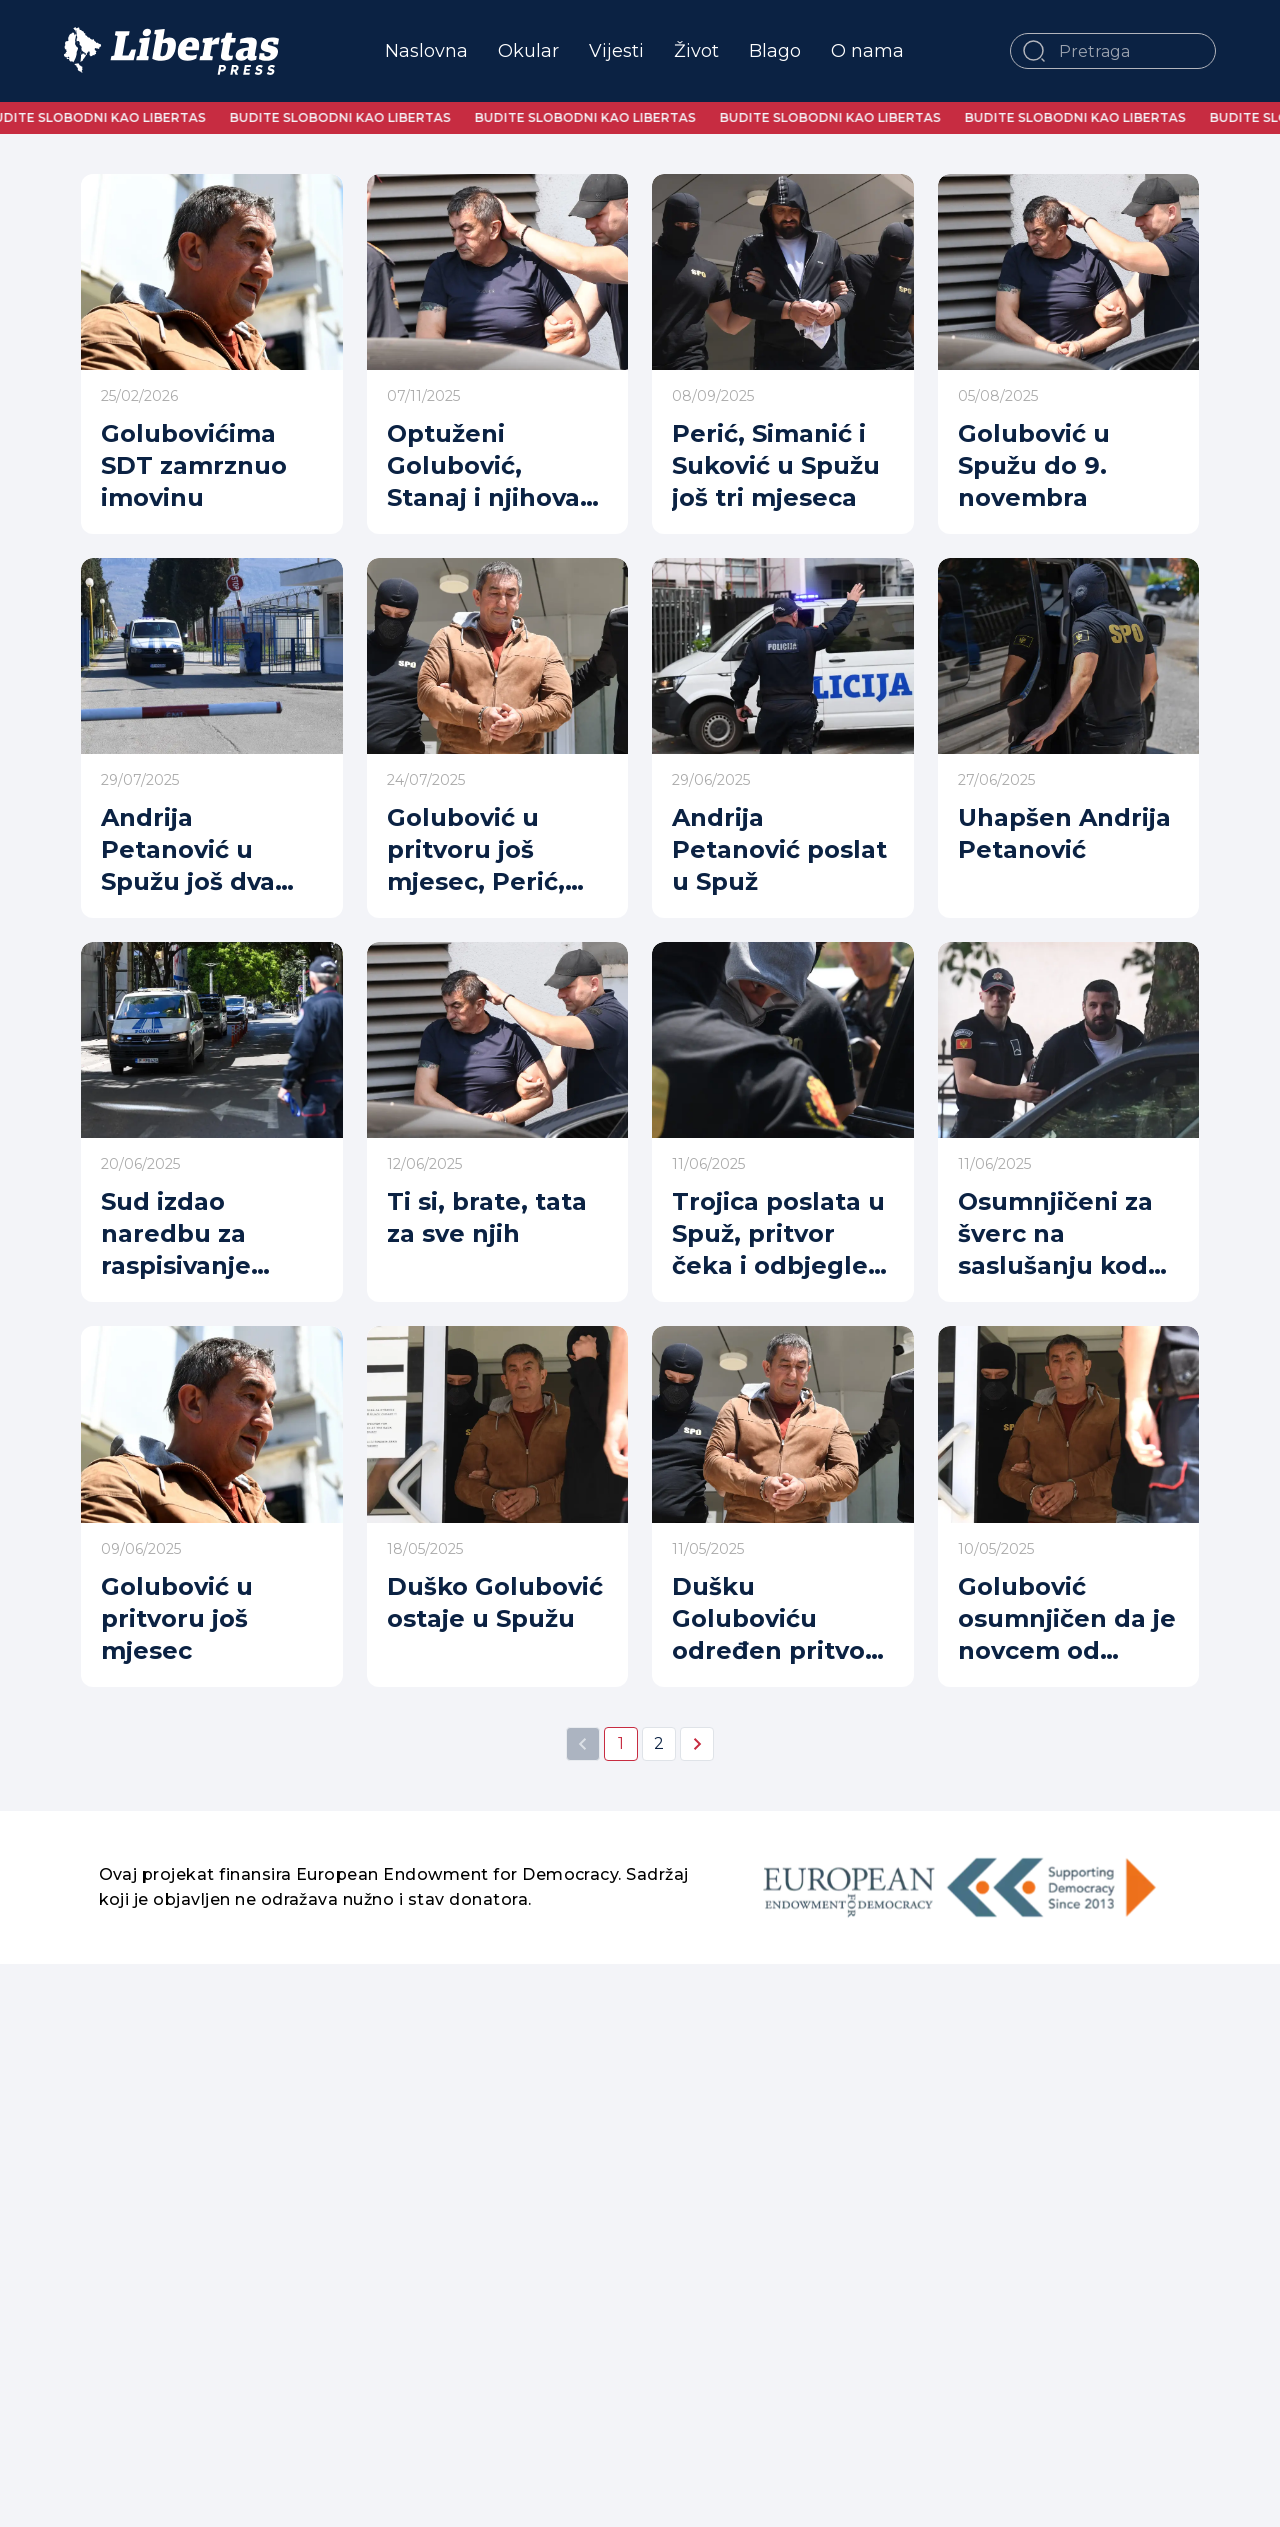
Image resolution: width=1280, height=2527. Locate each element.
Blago (775, 51)
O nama (867, 51)
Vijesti (616, 51)
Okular (528, 51)
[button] (1034, 51)
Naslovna (426, 51)
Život (696, 51)
